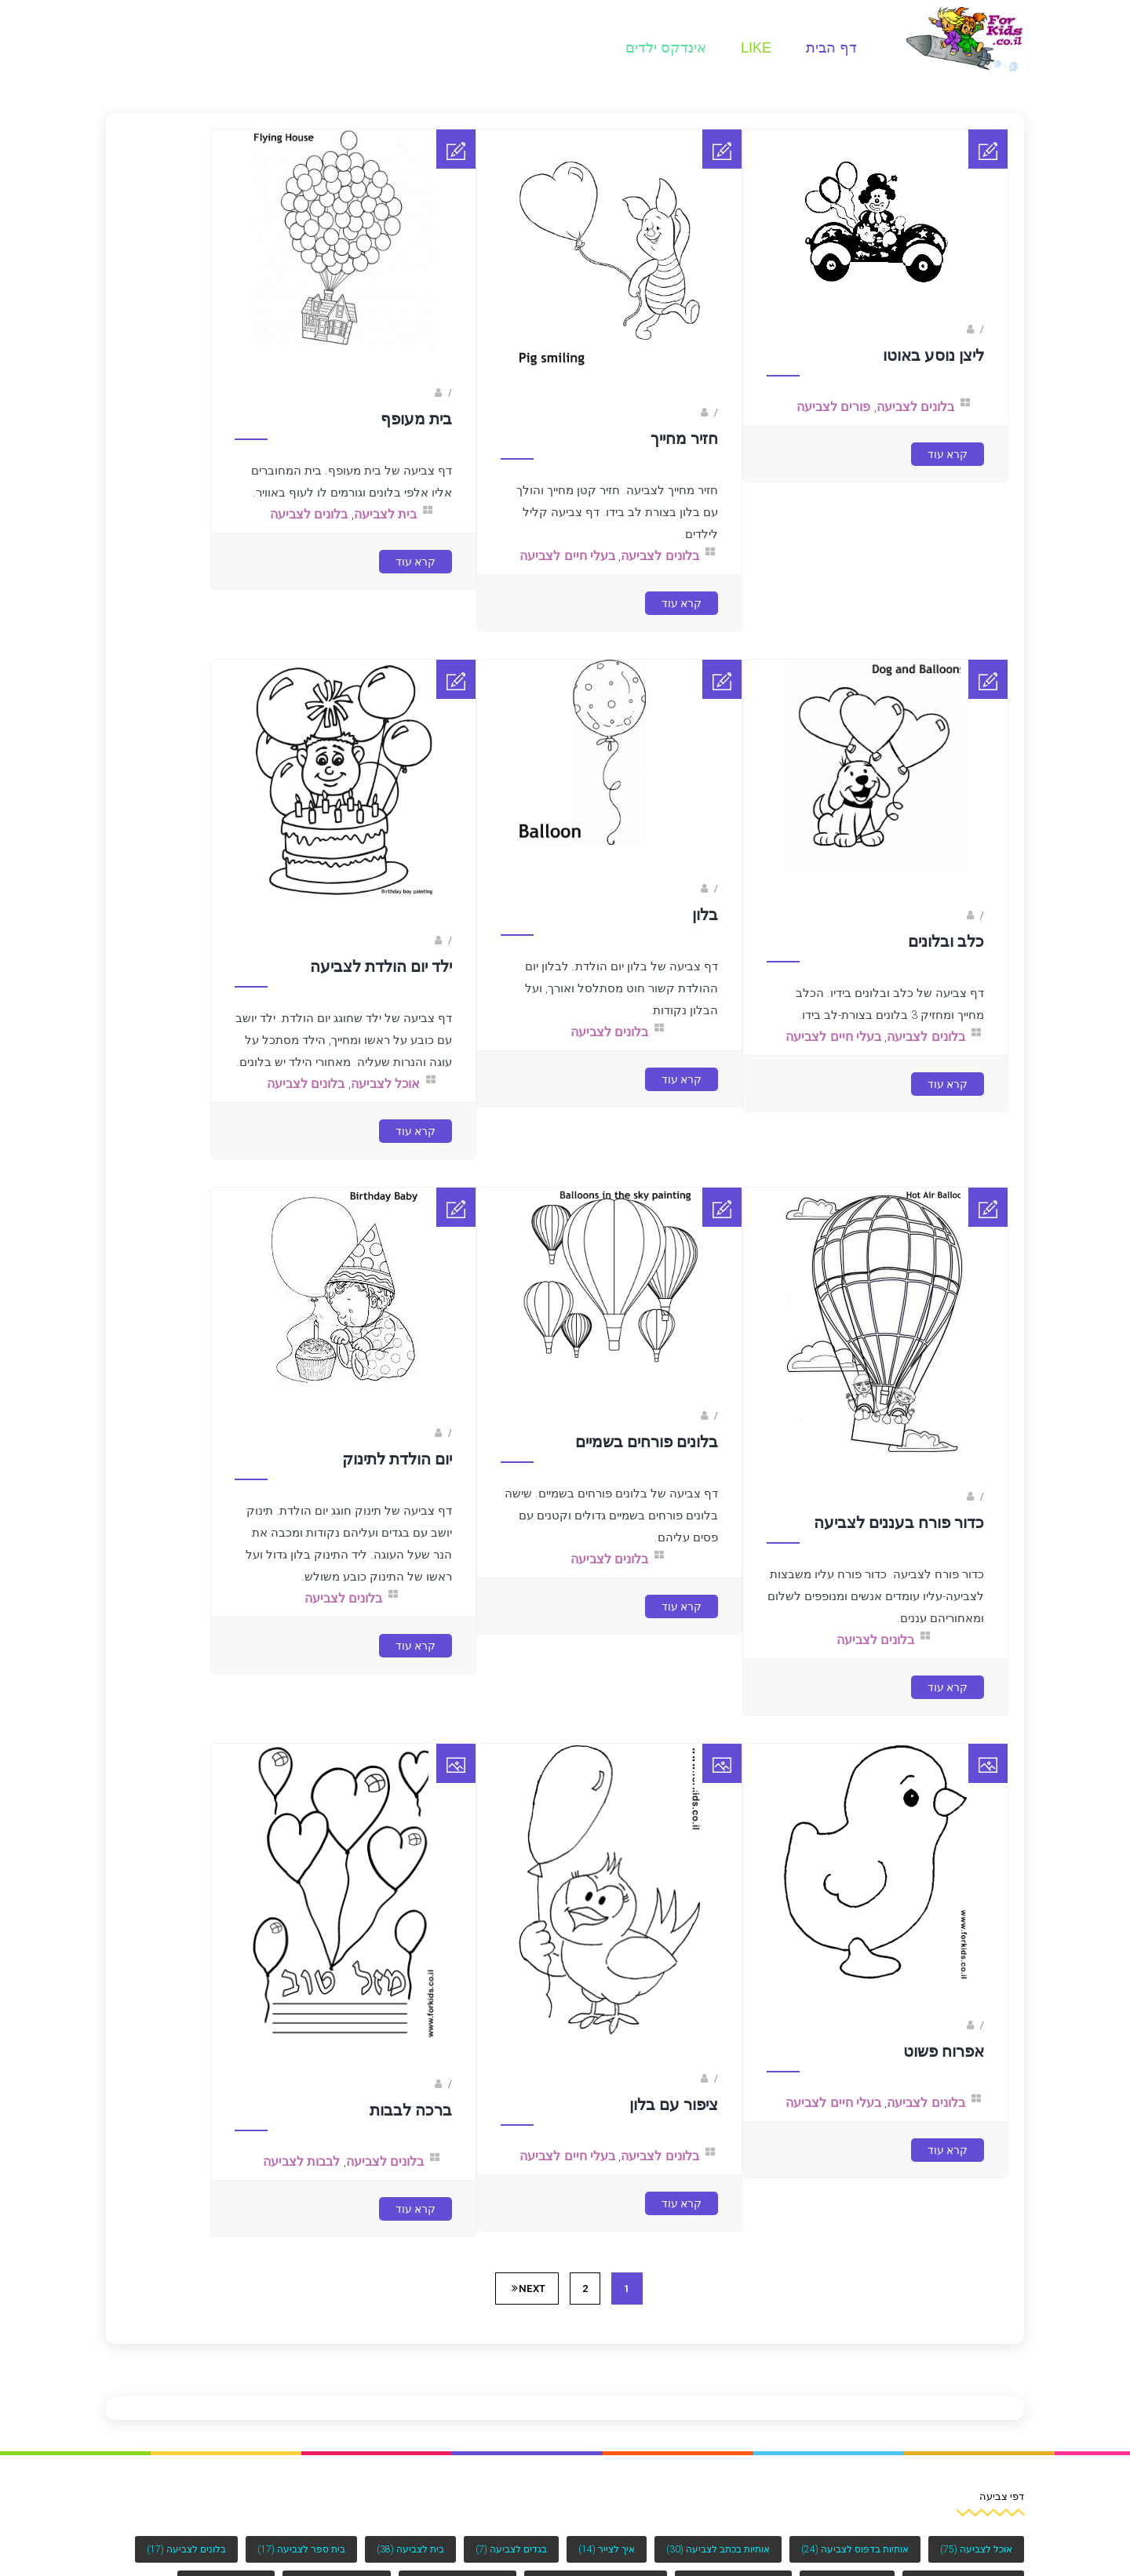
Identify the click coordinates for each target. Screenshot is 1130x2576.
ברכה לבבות (411, 2110)
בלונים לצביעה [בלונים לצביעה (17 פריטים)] (186, 2549)
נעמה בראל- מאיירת (922, 2025)
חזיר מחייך (684, 438)
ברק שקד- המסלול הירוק (380, 2084)
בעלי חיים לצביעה (567, 555)
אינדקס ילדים (665, 48)
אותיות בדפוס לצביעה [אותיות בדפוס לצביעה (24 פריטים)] (855, 2549)
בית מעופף (416, 418)
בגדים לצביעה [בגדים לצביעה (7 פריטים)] (511, 2549)
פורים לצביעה (833, 406)
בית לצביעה (385, 514)
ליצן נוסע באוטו (933, 355)
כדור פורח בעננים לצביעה (899, 1522)
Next (529, 2288)
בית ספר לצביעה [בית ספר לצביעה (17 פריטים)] (301, 2549)
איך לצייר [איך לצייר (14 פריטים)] (606, 2549)
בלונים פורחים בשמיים (646, 1441)
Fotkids (947, 329)
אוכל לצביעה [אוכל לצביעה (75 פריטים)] (976, 2549)
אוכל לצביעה (385, 1083)
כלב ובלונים (946, 941)
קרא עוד (948, 454)
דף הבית (831, 48)
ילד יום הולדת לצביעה (381, 966)
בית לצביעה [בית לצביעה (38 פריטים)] (410, 2549)
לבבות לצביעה (301, 2161)
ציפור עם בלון (673, 2104)
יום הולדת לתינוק (397, 1459)
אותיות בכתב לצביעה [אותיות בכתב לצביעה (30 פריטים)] (718, 2549)
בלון (705, 914)
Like (756, 48)
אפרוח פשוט (943, 2051)
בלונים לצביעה (915, 406)
